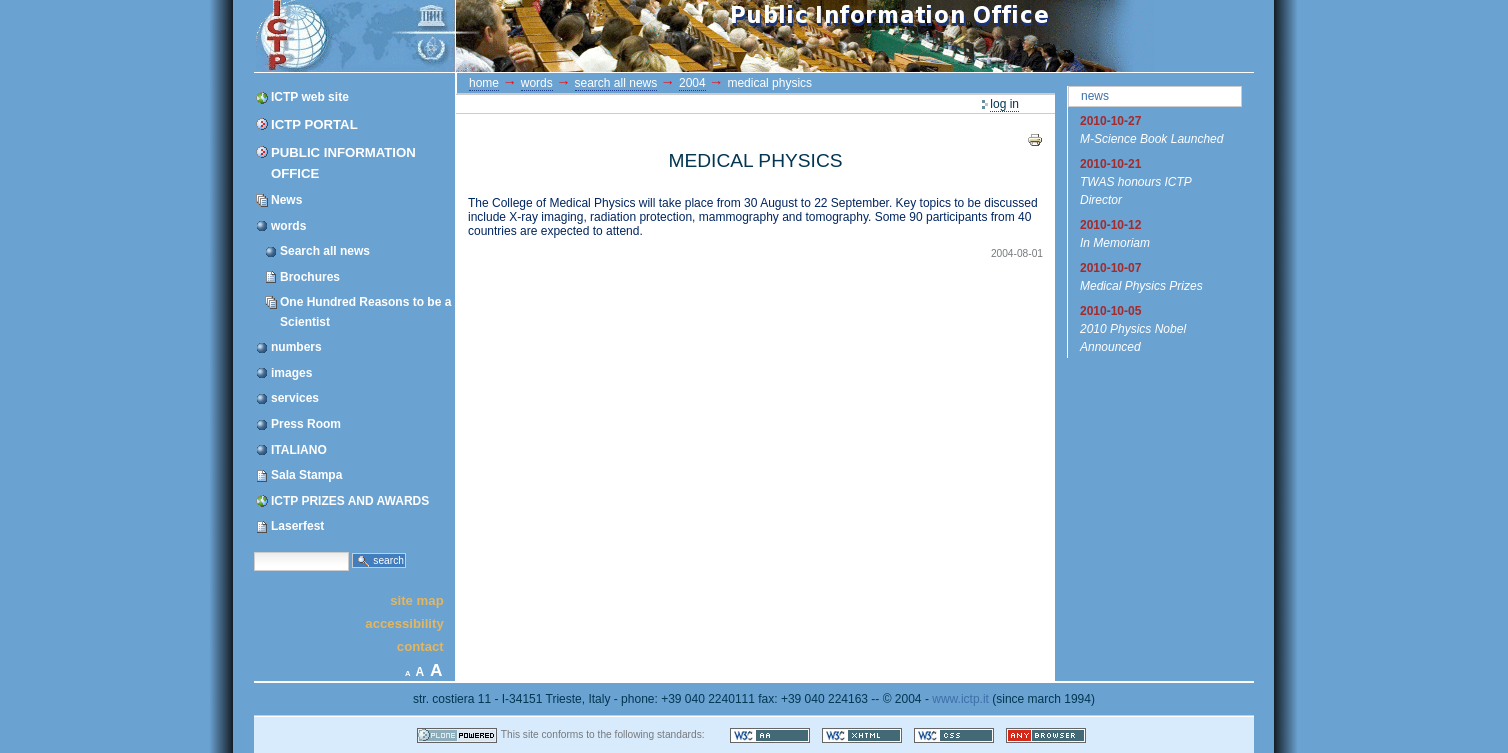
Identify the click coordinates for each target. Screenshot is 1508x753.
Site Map (417, 599)
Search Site (253, 550)
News (286, 200)
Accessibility (404, 623)
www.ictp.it (960, 699)
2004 (692, 83)
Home (484, 83)
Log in (1004, 104)
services (295, 398)
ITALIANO (299, 450)
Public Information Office (343, 163)
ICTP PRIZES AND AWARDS (350, 501)
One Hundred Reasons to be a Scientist (365, 311)
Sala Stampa (306, 475)
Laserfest (297, 526)
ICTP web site (310, 97)
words (288, 226)
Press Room (306, 424)
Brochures (310, 277)
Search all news (325, 251)
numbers (296, 347)
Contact (420, 646)
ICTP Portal (632, 36)
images (291, 373)
